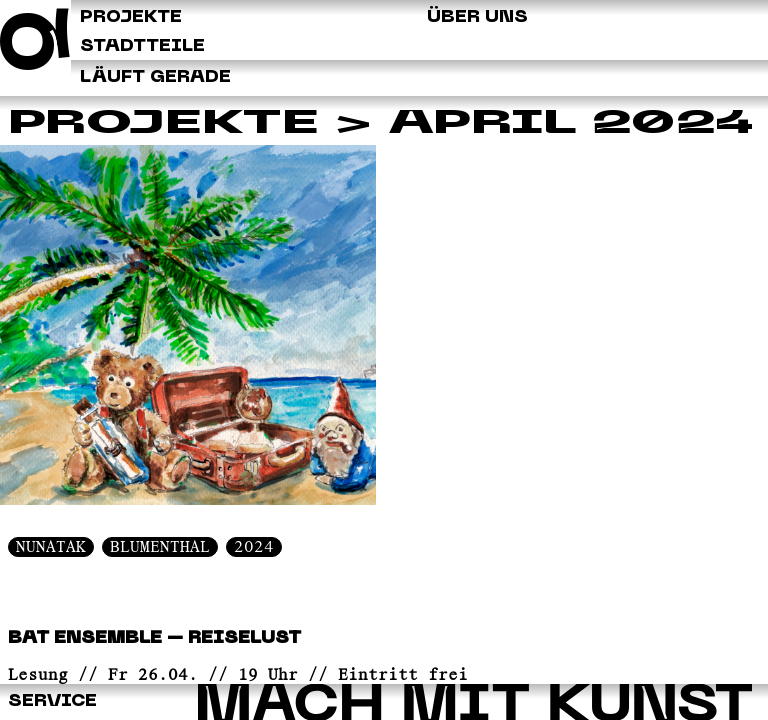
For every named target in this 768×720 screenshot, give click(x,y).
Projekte (163, 124)
